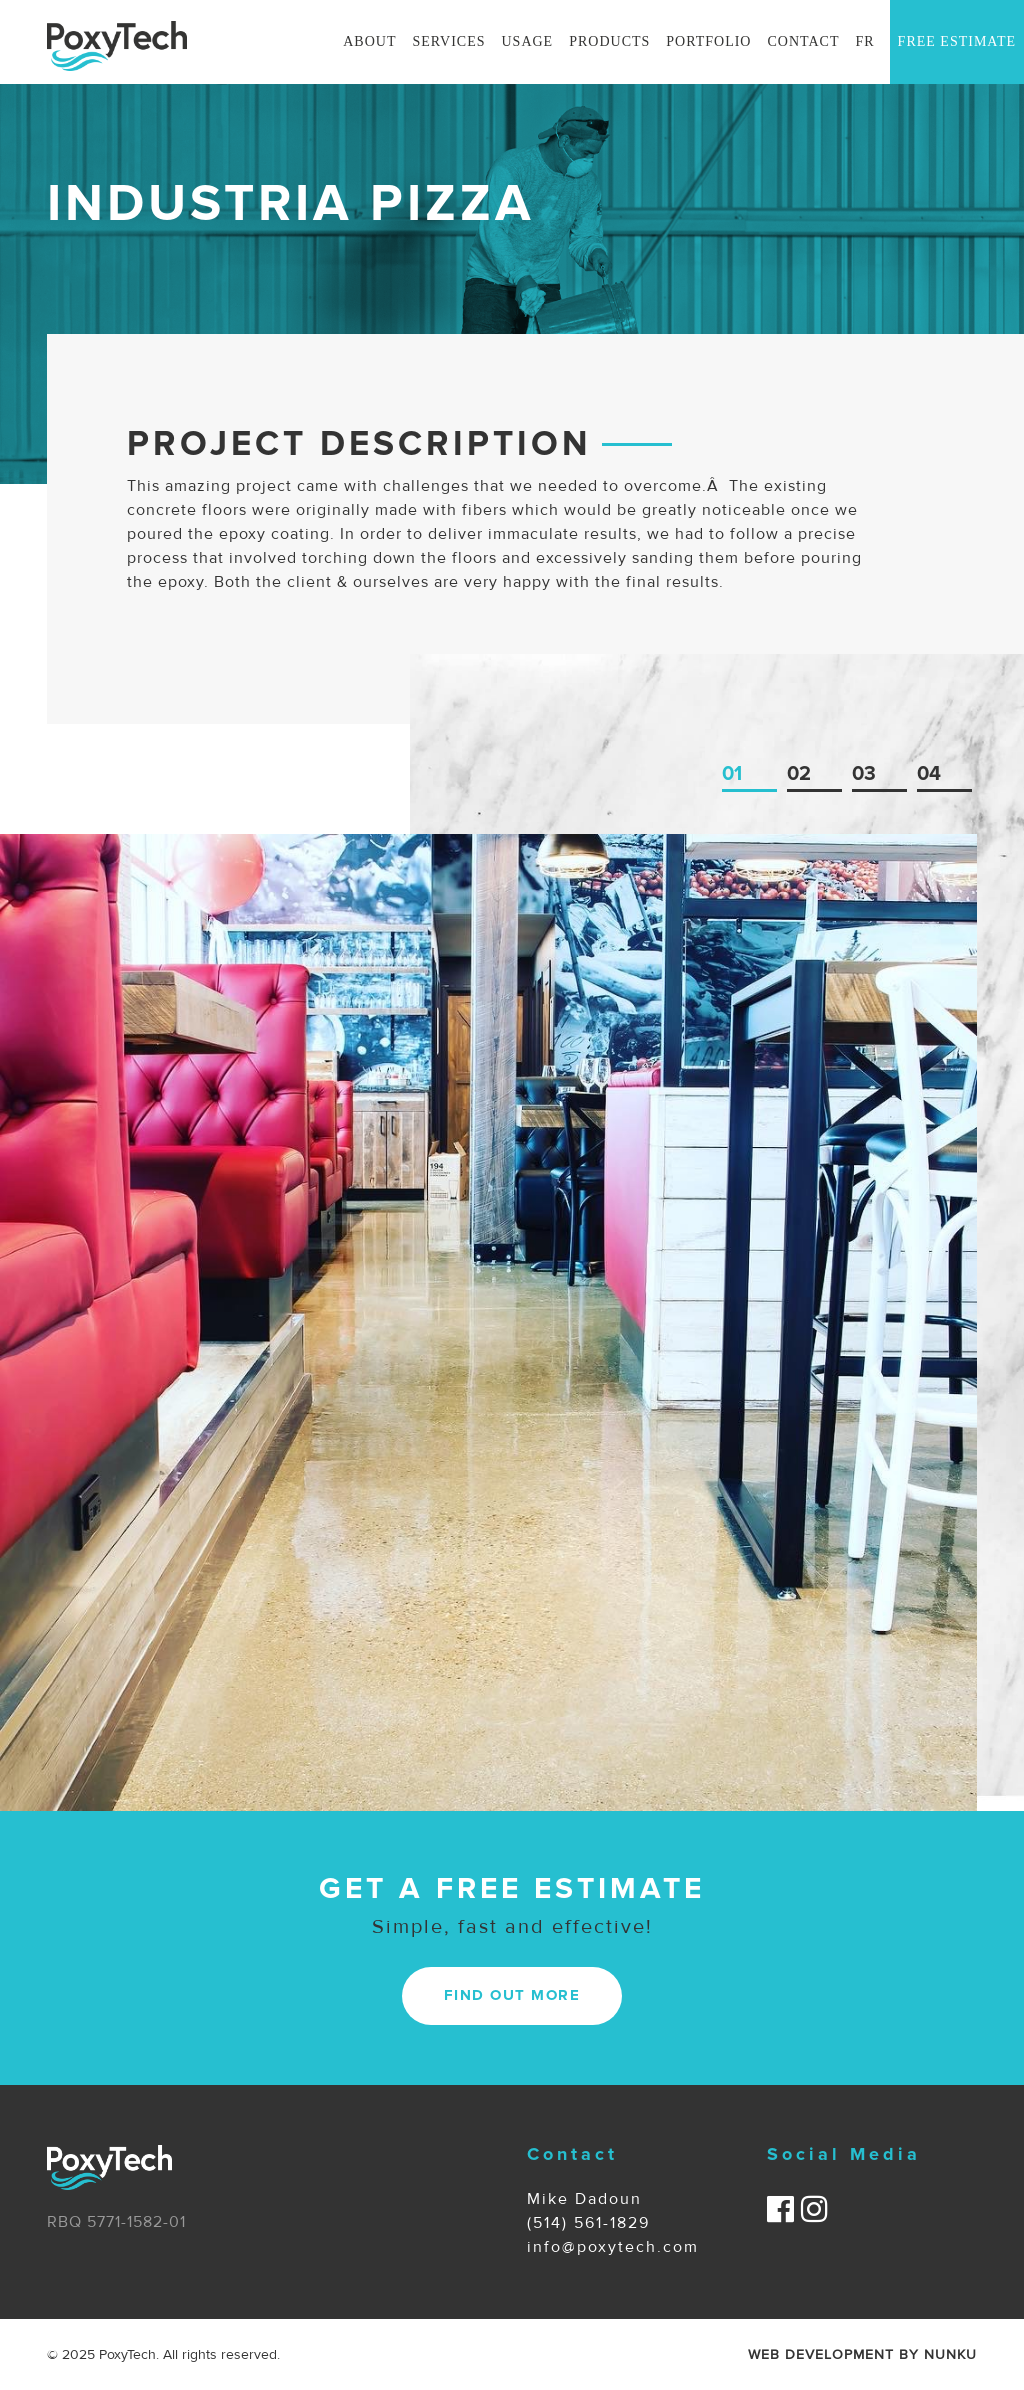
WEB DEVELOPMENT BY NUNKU (862, 2354)
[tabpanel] (488, 1322)
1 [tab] (738, 774)
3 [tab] (870, 774)
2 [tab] (805, 774)
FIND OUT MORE (512, 1995)
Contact (803, 41)
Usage (528, 41)
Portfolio (708, 41)
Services (448, 41)
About (369, 41)
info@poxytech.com (613, 2247)
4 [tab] (935, 774)
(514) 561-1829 (588, 2223)
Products (609, 41)
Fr (864, 41)
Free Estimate (957, 41)
